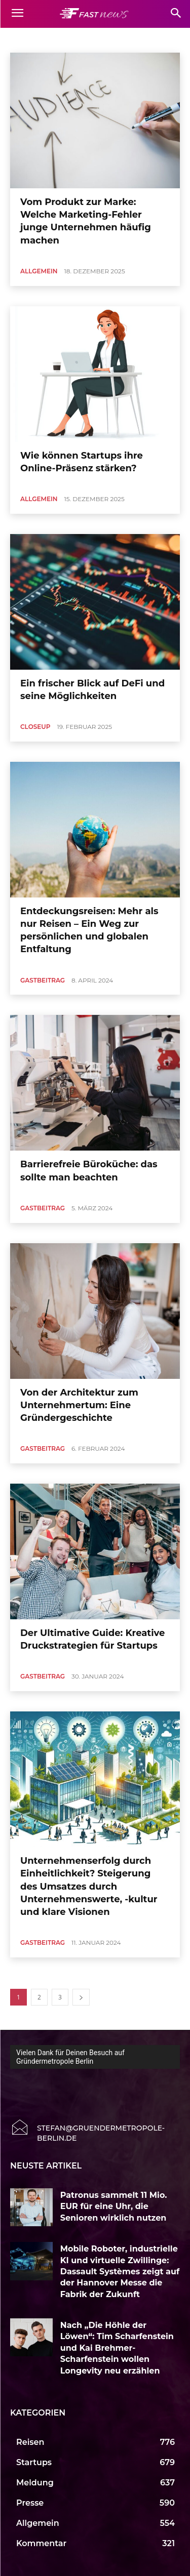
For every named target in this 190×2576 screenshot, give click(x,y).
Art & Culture (113, 39)
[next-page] (81, 1997)
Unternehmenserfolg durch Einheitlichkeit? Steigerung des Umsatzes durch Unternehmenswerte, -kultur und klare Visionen (89, 1886)
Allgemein (70, 39)
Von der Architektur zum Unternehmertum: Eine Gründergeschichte (79, 1405)
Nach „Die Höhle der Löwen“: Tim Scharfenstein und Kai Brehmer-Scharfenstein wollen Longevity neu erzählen (117, 2348)
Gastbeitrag (42, 980)
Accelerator (29, 39)
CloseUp (35, 726)
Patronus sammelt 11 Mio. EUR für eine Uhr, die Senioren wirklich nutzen (113, 2206)
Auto (149, 39)
